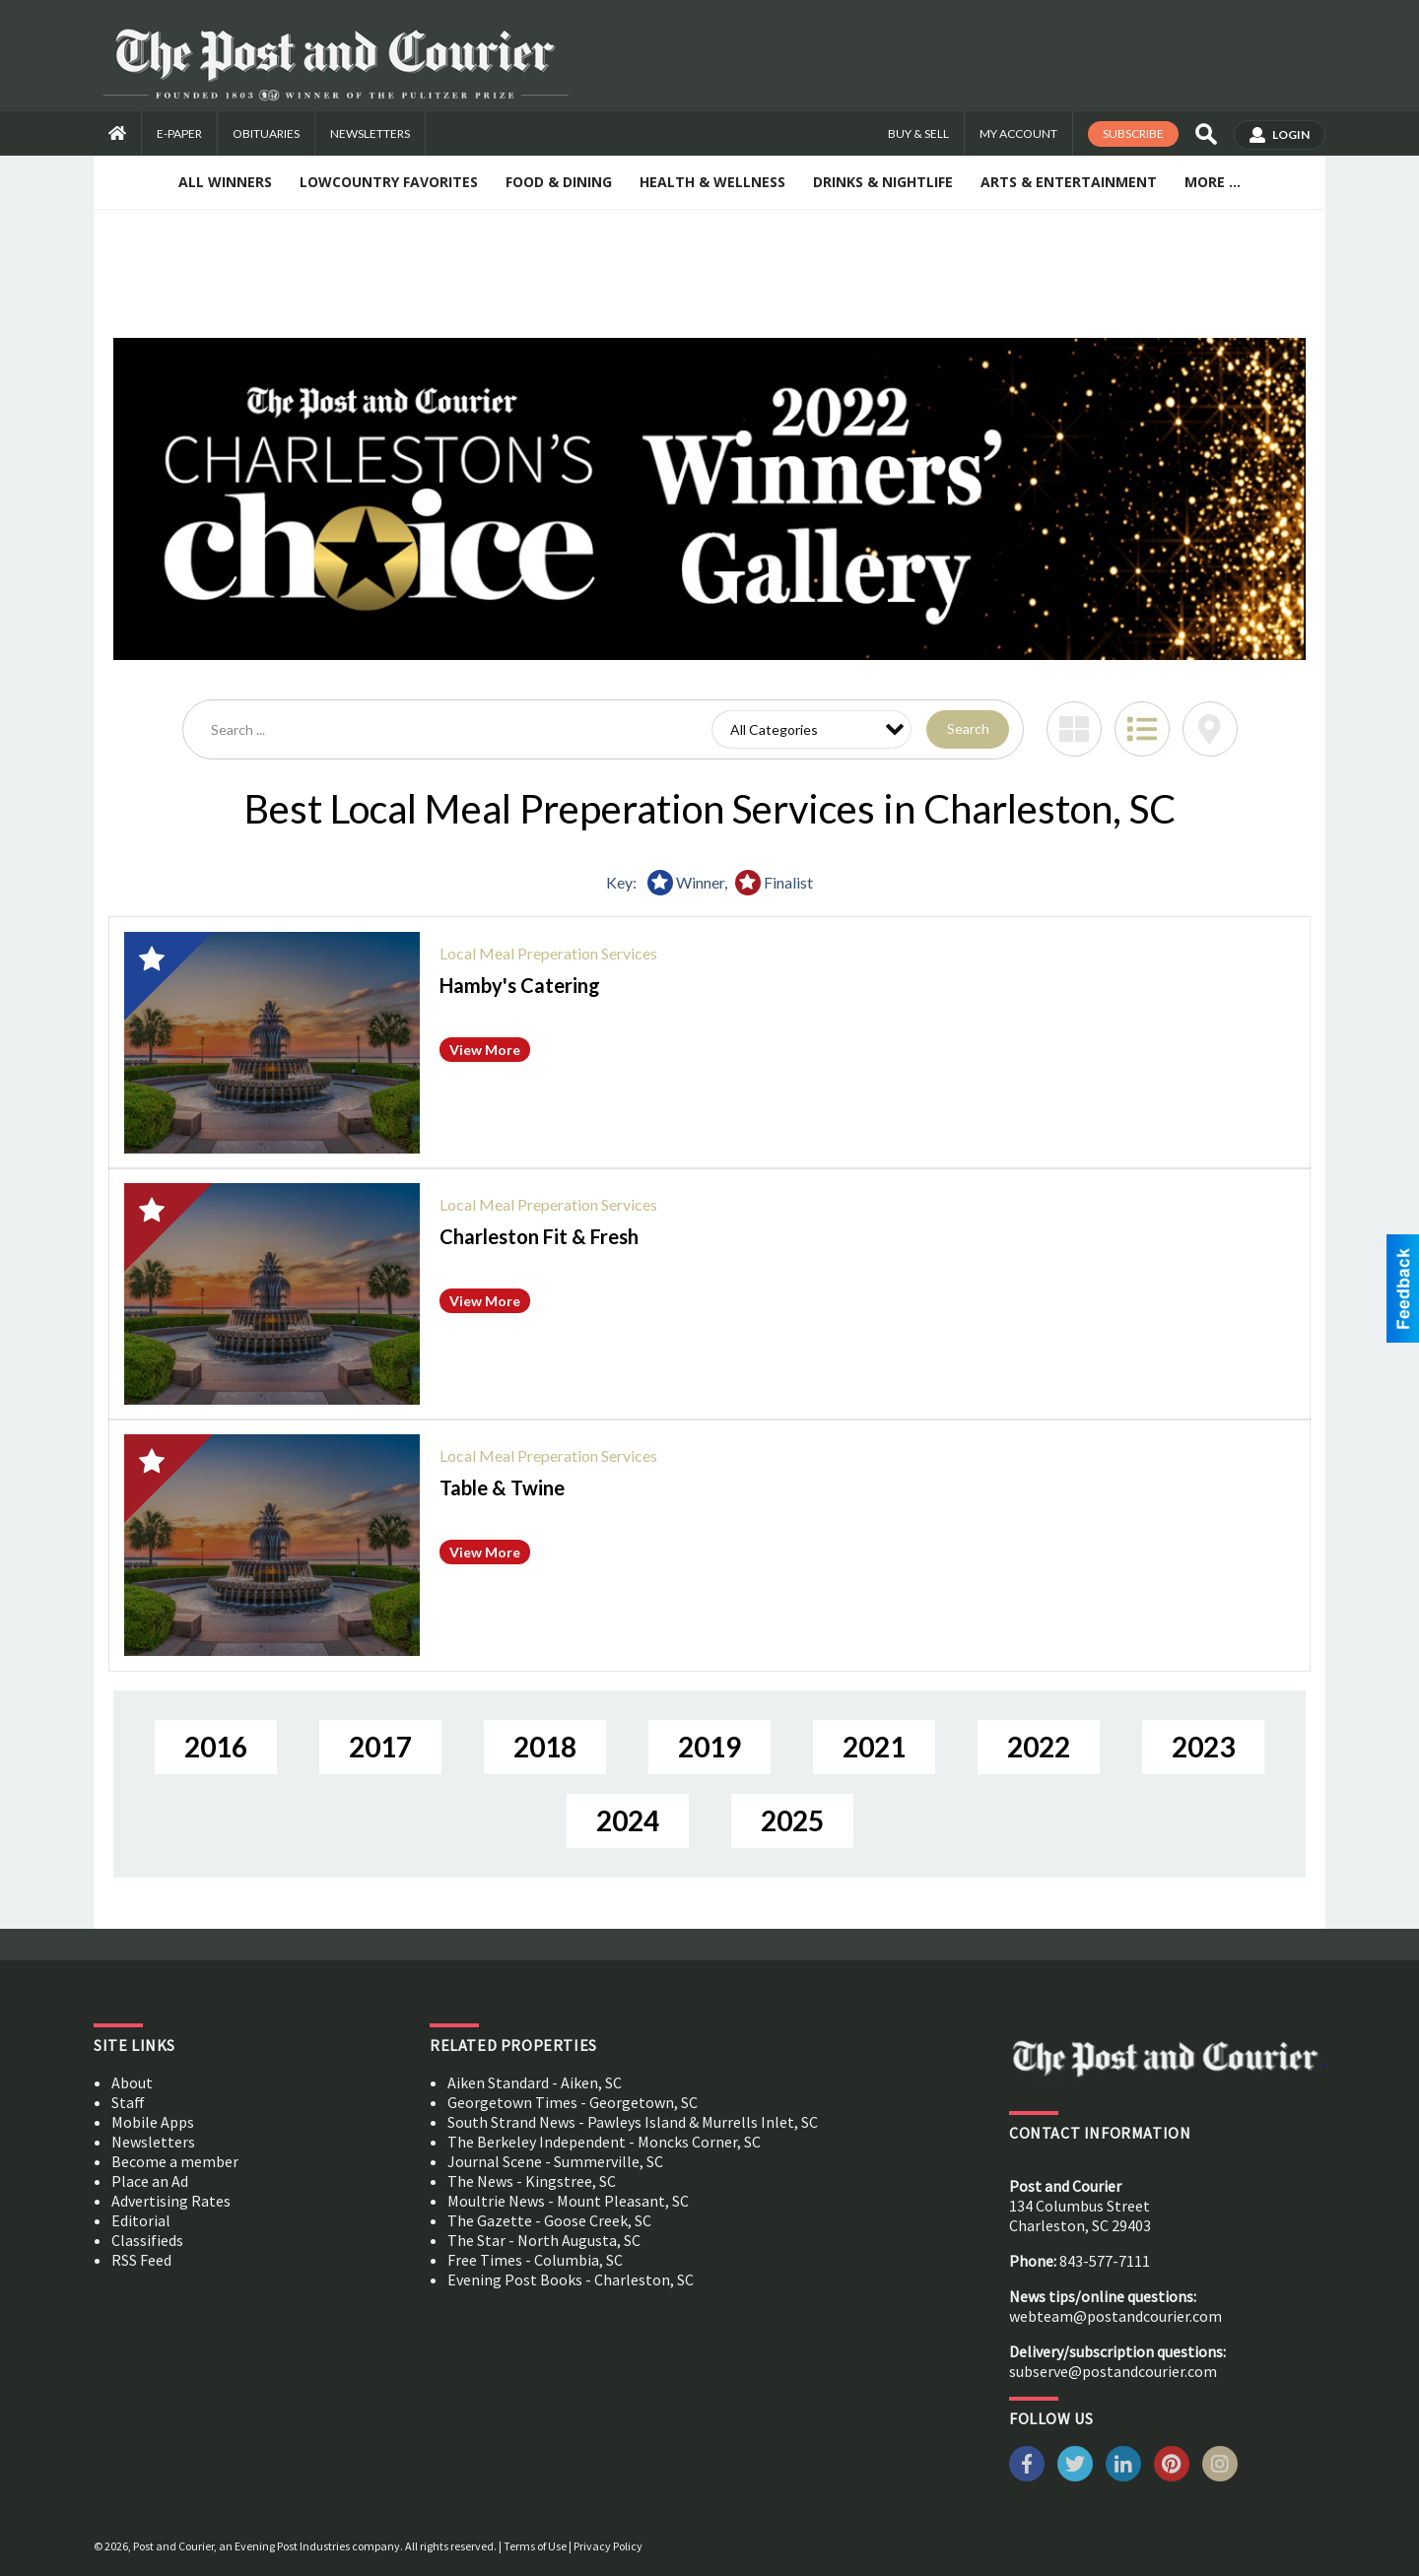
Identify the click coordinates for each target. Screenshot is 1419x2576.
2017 (380, 1746)
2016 (215, 1746)
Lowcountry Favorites (389, 181)
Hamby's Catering (519, 985)
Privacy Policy (608, 2546)
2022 (1038, 1746)
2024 (627, 1820)
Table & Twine (502, 1487)
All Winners (225, 181)
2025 (792, 1820)
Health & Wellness (712, 181)
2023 (1203, 1746)
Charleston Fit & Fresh (539, 1236)
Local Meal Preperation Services (548, 953)
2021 (874, 1746)
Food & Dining (559, 181)
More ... (1212, 181)
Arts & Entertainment (1068, 181)
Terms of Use (535, 2546)
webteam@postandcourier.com (1115, 2316)
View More (484, 1049)
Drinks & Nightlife (883, 181)
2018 (544, 1746)
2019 (709, 1746)
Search (968, 728)
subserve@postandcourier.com (1113, 2371)
